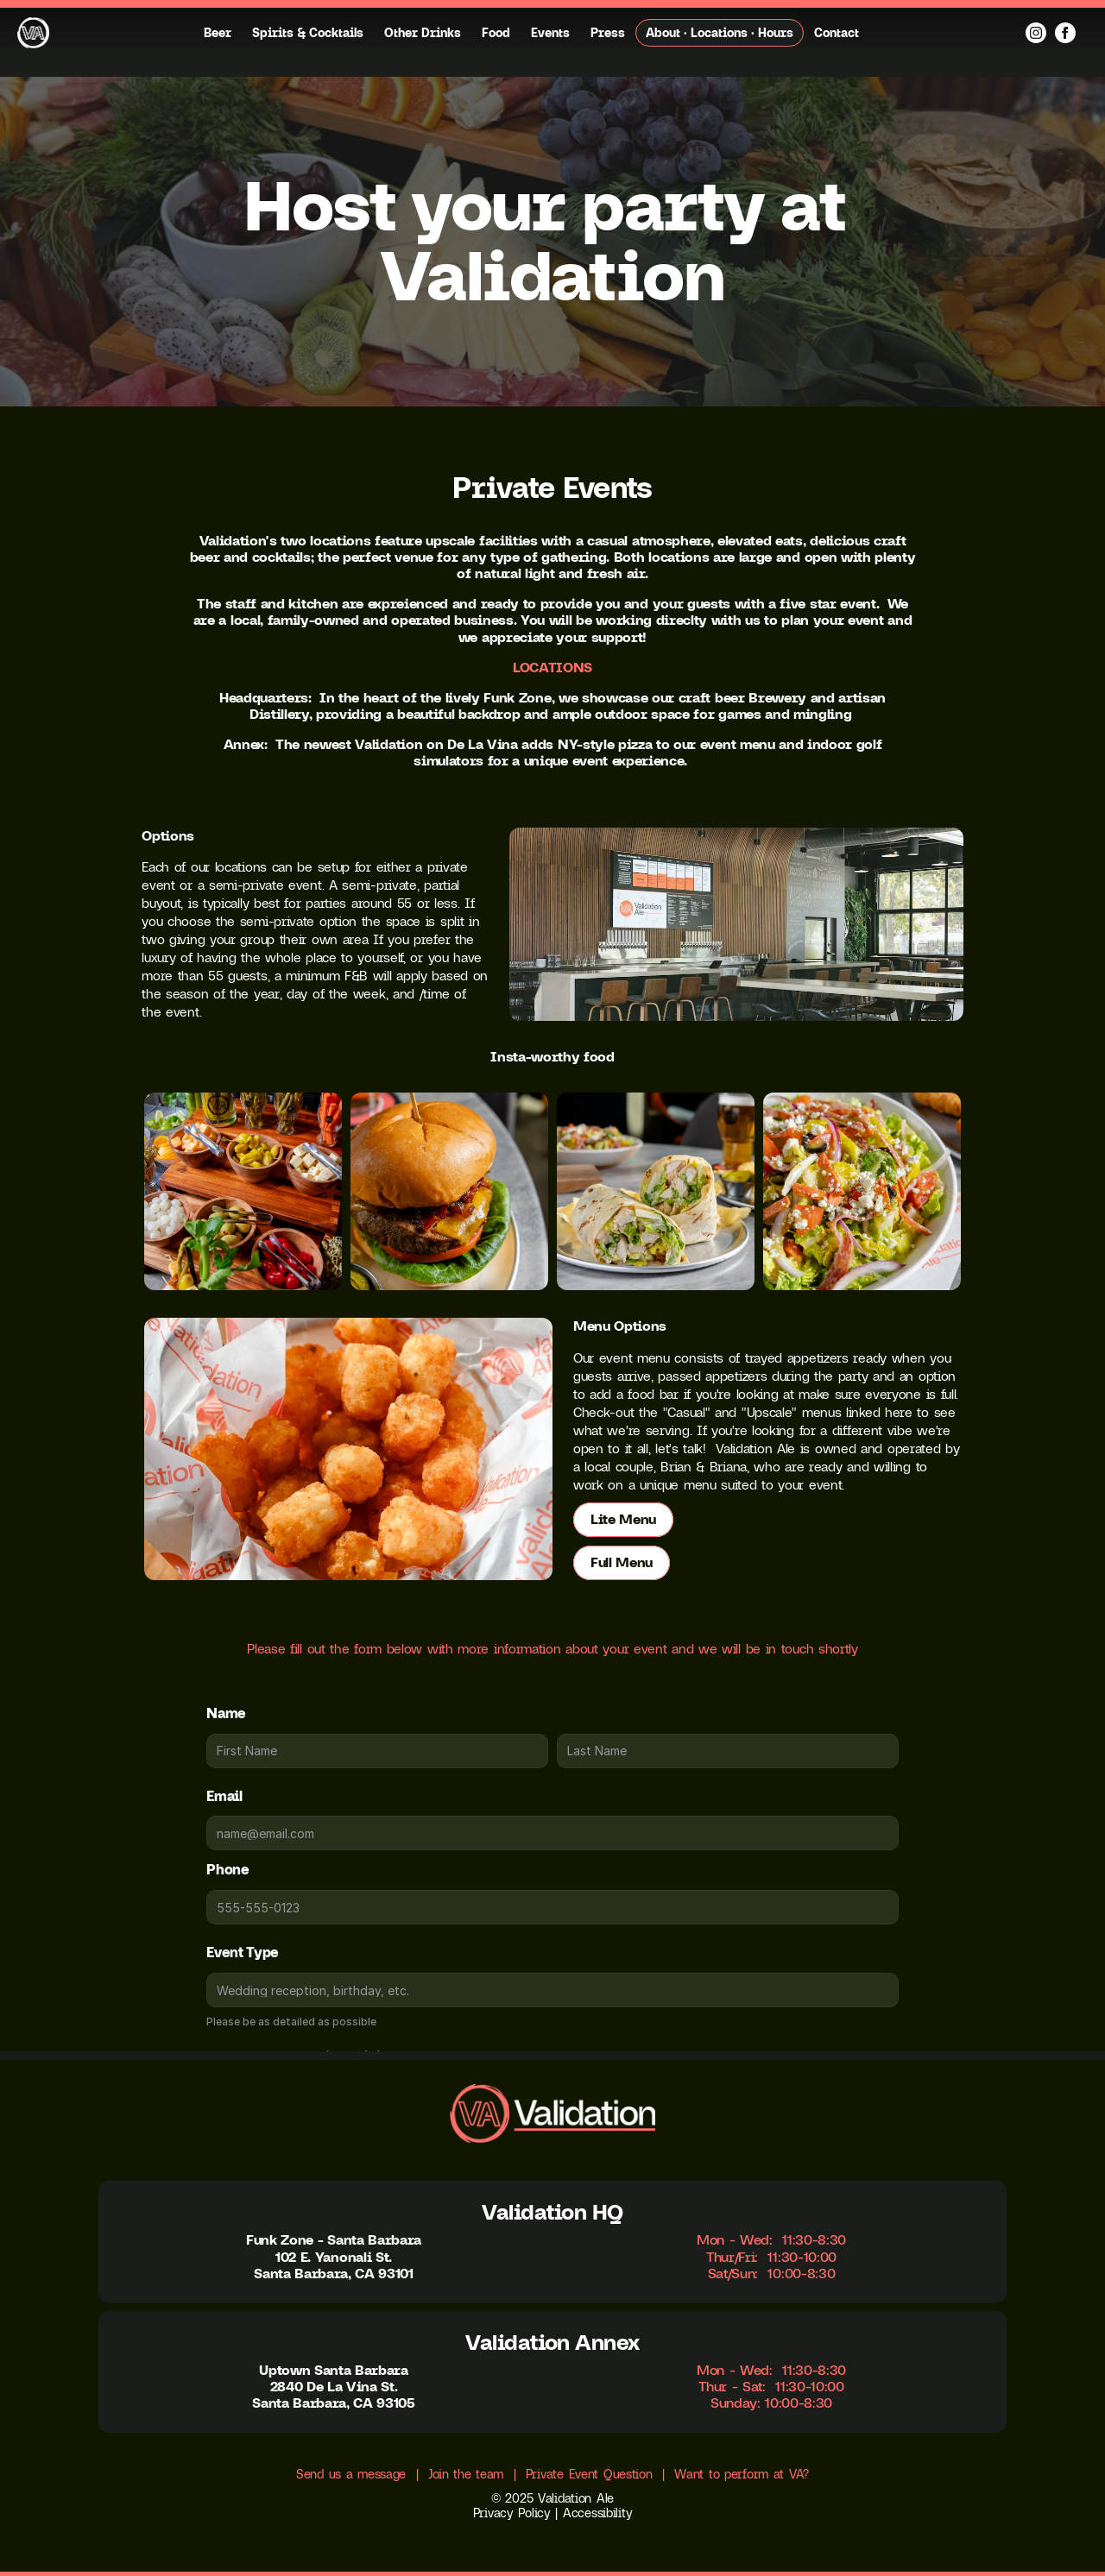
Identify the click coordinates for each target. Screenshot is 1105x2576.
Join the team (465, 2474)
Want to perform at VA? (741, 2474)
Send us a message (351, 2474)
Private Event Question (589, 2474)
